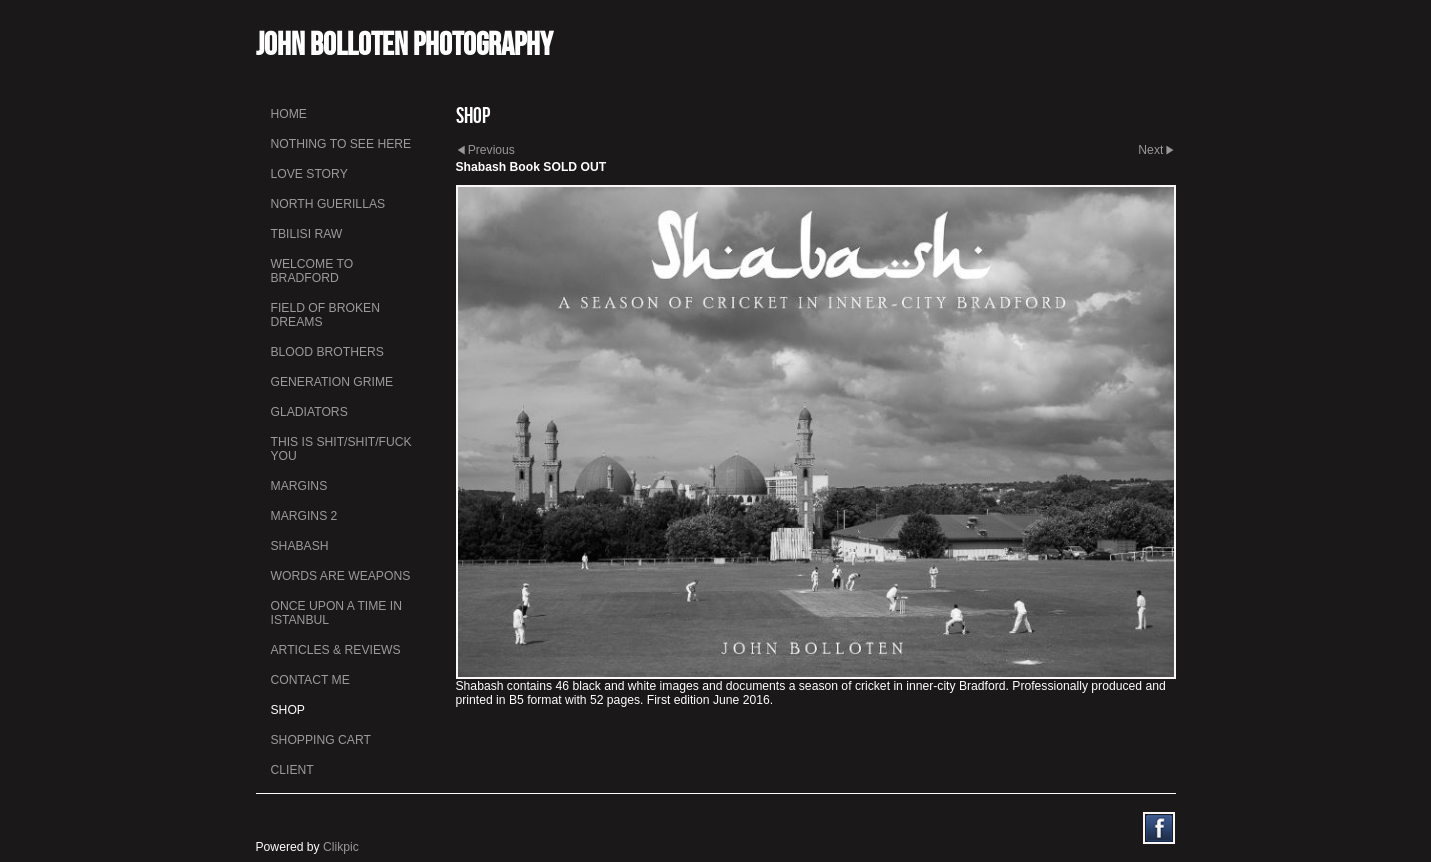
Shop (288, 710)
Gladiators (309, 412)
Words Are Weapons (341, 576)
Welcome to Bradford (312, 271)
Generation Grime (332, 382)
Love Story (309, 174)
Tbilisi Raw (307, 234)
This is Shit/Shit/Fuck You (341, 449)
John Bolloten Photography (404, 43)
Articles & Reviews (336, 650)
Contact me (310, 680)
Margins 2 (304, 516)
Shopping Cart (321, 740)
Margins (299, 486)
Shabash (300, 546)
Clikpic (341, 847)
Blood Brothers (327, 352)
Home (289, 114)
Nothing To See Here (341, 144)
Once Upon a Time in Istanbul (337, 613)
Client (292, 770)
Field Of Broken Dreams (325, 315)
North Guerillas (328, 204)
